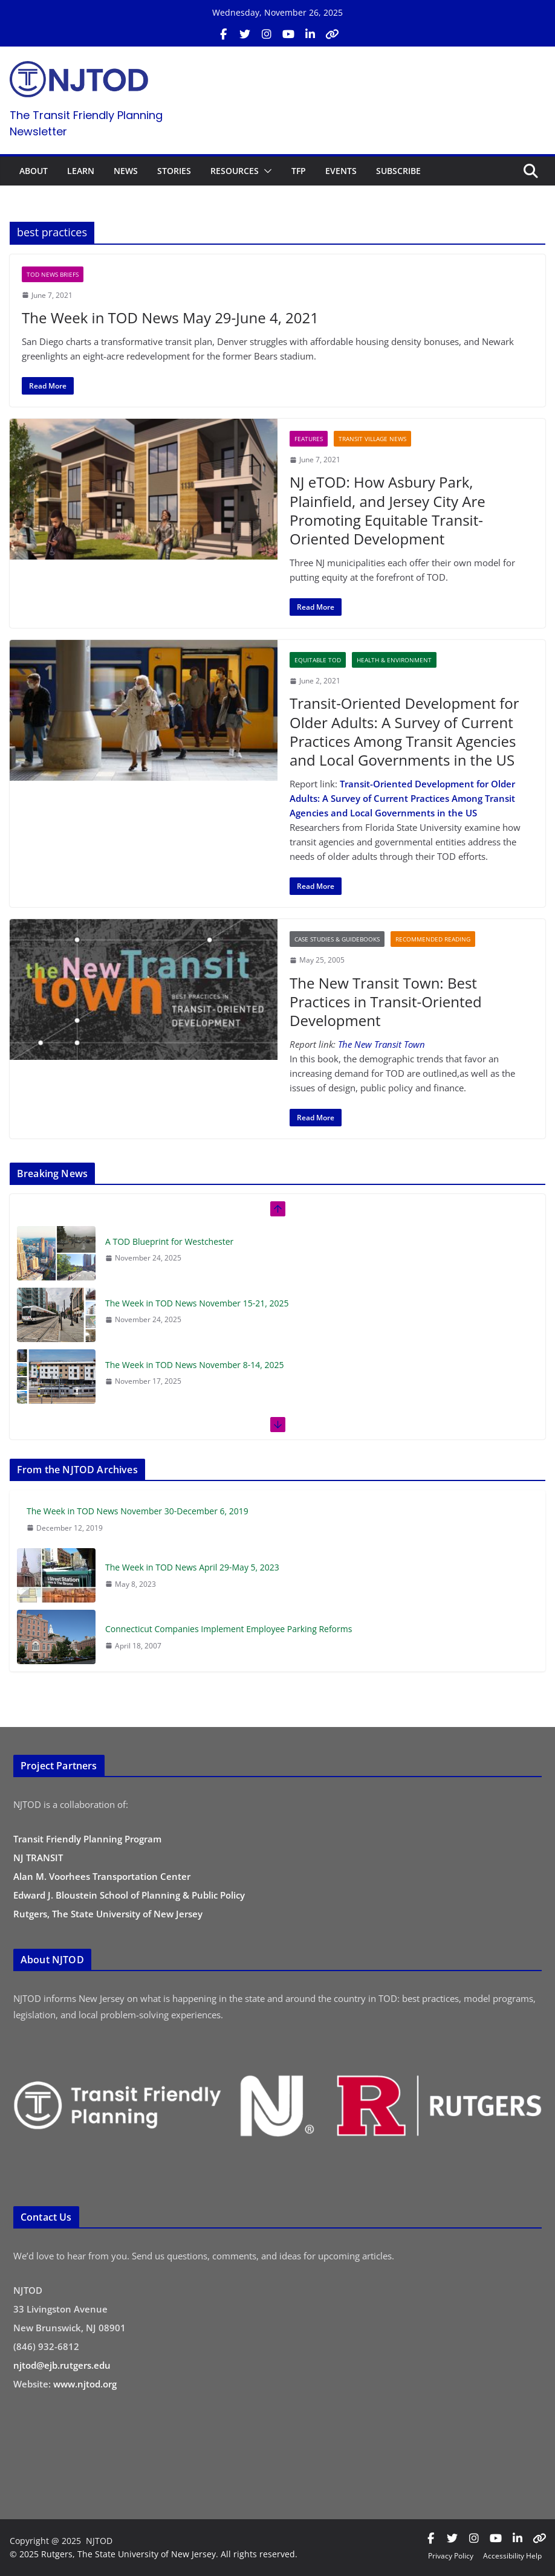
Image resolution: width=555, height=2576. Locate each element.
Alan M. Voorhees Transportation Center (101, 1876)
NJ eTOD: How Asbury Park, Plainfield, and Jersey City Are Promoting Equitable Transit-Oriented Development (387, 510)
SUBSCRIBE (398, 170)
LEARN (80, 170)
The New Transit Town (381, 1044)
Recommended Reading (432, 939)
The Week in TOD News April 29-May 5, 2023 (192, 1567)
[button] (265, 171)
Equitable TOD (317, 660)
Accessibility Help (512, 2556)
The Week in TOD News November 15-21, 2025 (197, 1303)
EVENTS (341, 170)
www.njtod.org (85, 2384)
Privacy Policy (450, 2556)
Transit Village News (372, 438)
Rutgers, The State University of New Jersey (108, 1914)
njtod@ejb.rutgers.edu (62, 2365)
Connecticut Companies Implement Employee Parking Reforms (228, 1629)
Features (308, 438)
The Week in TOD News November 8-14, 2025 (194, 1364)
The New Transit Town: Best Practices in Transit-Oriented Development (386, 1001)
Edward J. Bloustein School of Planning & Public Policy (129, 1895)
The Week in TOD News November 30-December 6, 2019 (137, 1511)
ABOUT (33, 170)
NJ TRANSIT (38, 1857)
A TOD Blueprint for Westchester (169, 1241)
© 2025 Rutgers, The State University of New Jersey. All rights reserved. (153, 2554)
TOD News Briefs (53, 274)
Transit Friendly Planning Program (87, 1839)
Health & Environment (394, 660)
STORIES (174, 170)
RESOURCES (234, 170)
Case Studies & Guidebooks (337, 939)
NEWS (126, 170)
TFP (298, 170)
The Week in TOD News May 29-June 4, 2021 (170, 318)
